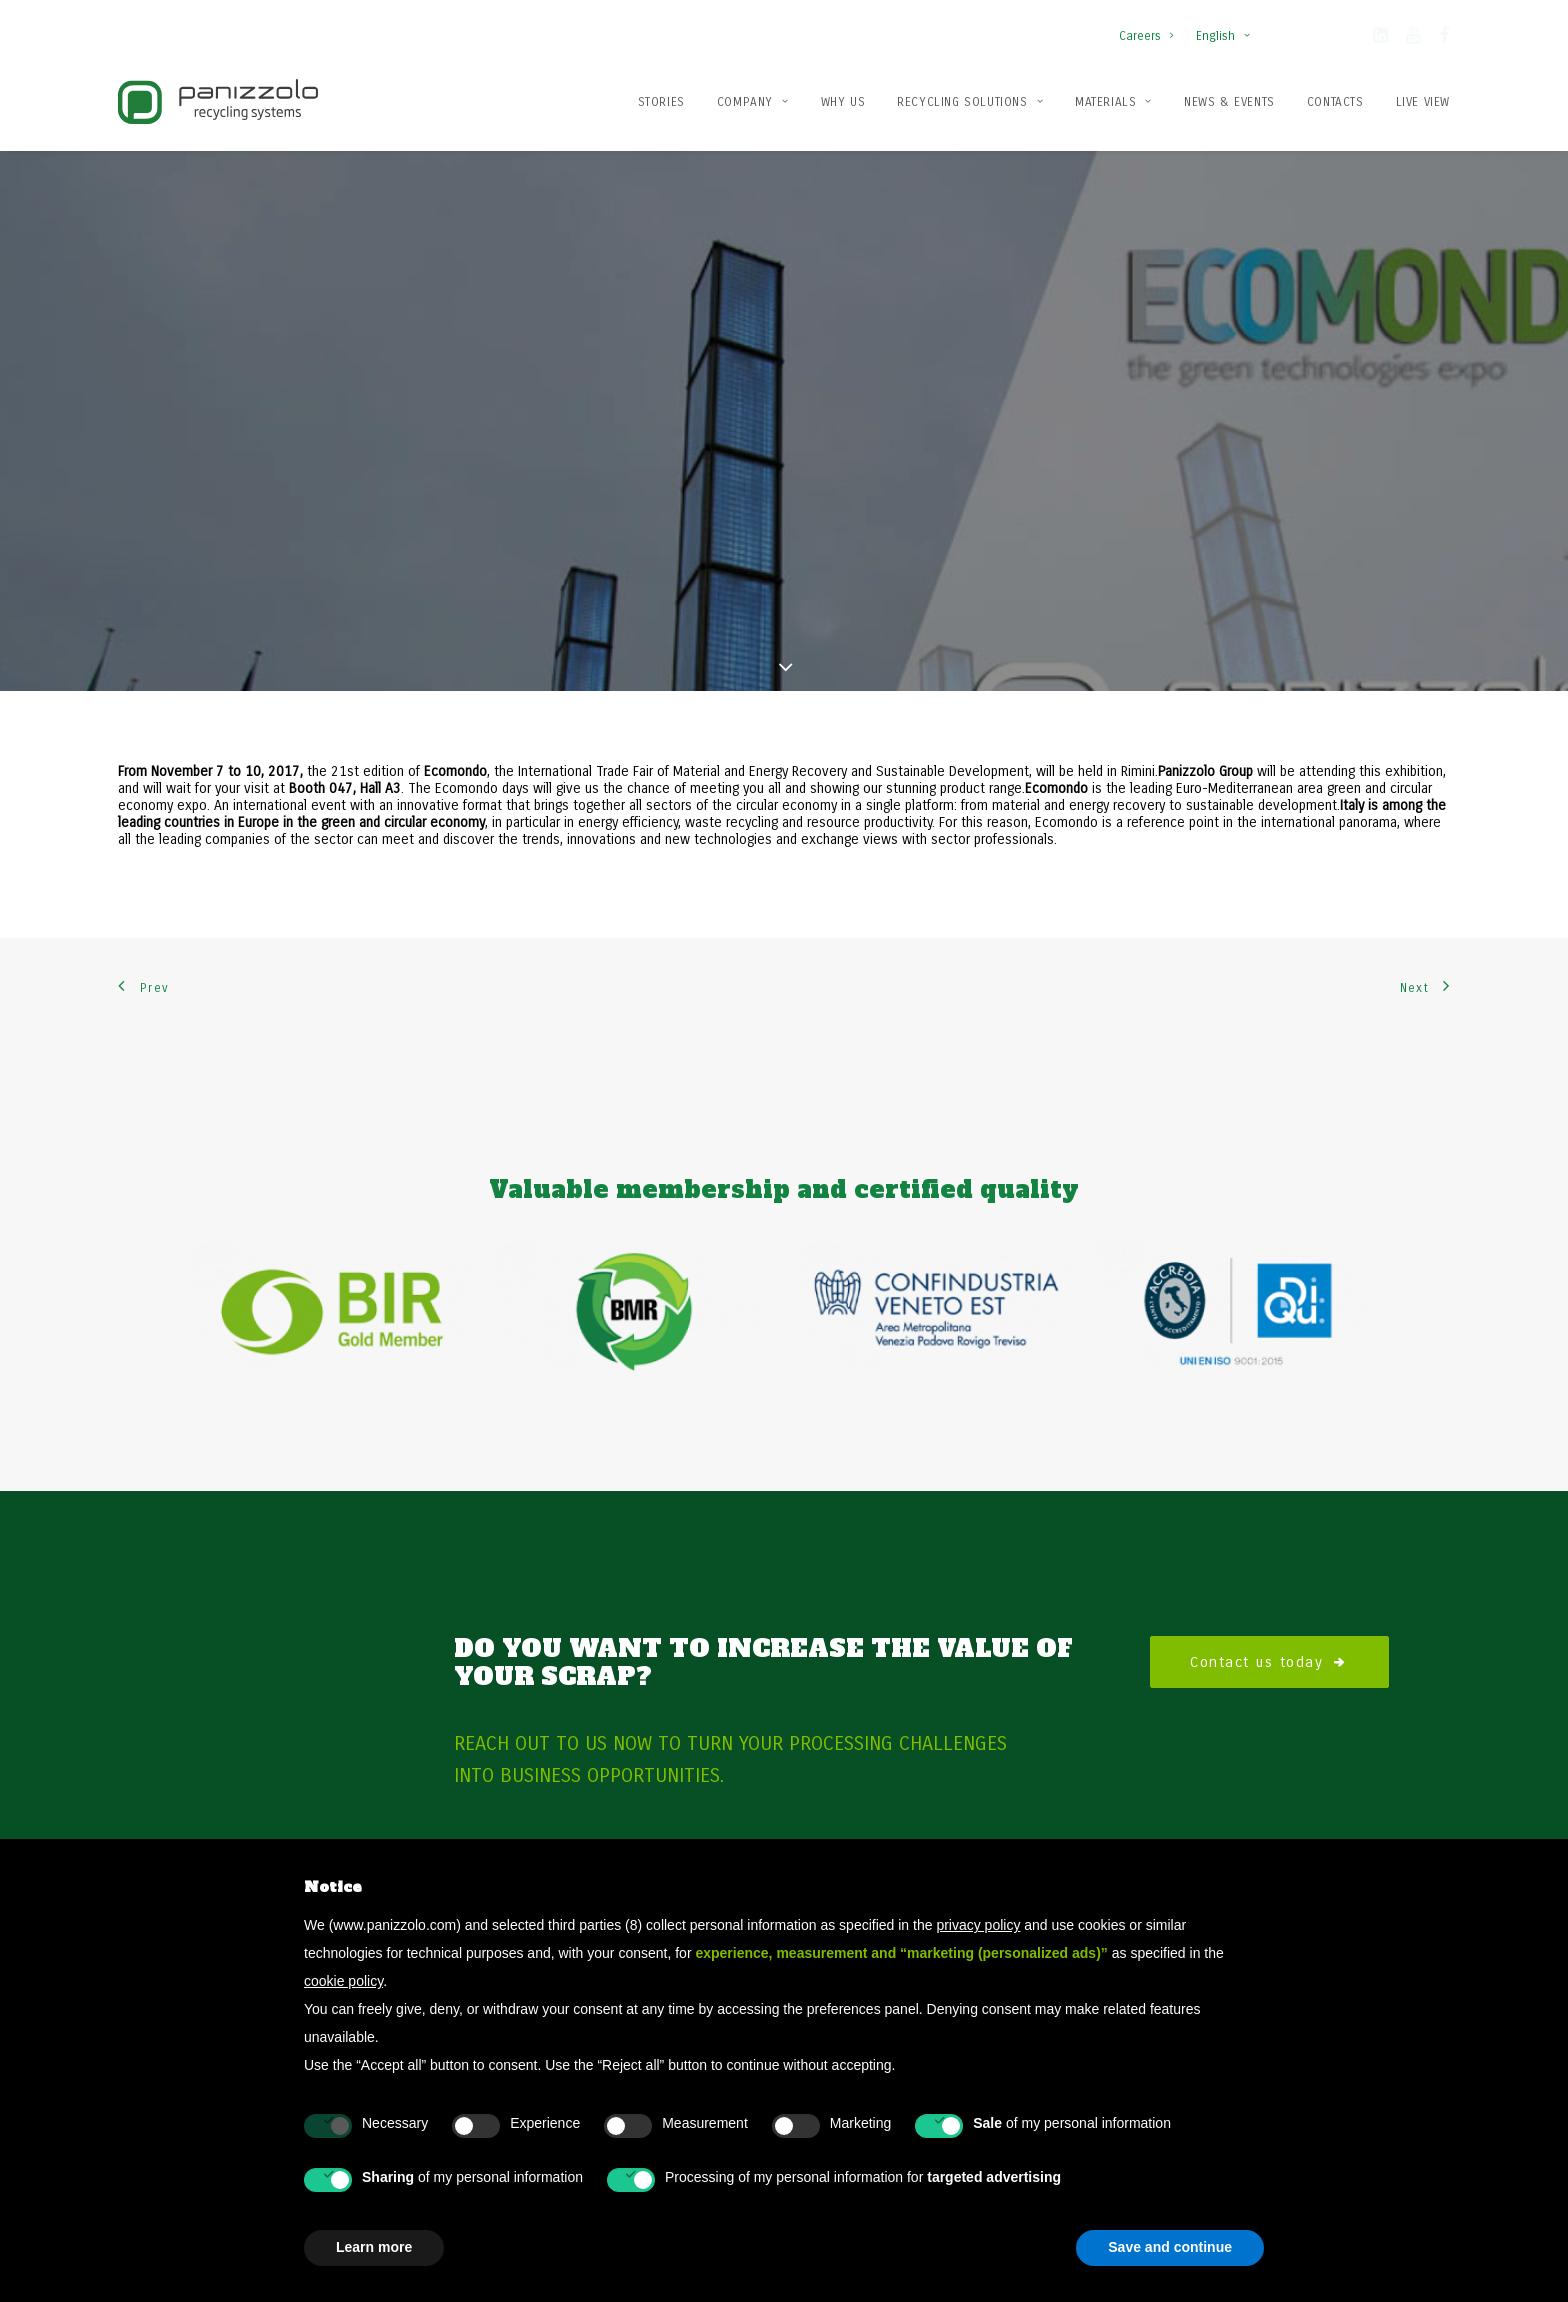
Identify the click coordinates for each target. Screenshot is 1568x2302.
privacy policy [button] (978, 1925)
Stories (661, 102)
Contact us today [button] (1269, 1601)
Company (753, 102)
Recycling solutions (970, 102)
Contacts (1335, 102)
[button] (1380, 39)
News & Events (1229, 102)
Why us (843, 102)
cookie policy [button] (343, 1981)
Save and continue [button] (1170, 2247)
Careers (1146, 36)
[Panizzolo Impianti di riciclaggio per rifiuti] (218, 101)
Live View (1423, 102)
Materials (1113, 102)
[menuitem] (1150, 26)
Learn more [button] (374, 2247)
